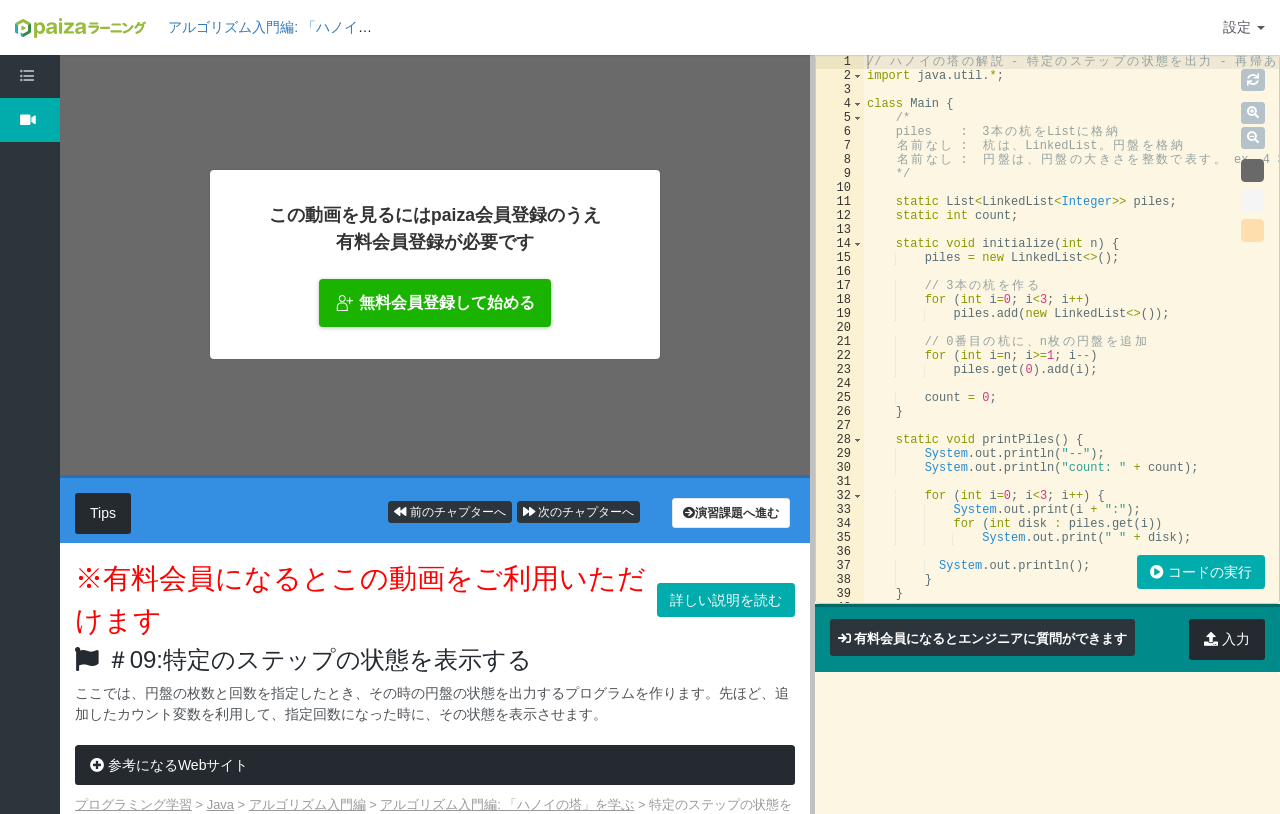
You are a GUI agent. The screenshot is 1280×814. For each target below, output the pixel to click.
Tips (103, 513)
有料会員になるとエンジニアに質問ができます (990, 638)
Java (220, 804)
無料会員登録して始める (435, 303)
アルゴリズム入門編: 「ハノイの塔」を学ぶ (305, 27)
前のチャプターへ (449, 512)
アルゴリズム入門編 (307, 804)
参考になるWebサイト (169, 765)
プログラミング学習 (133, 804)
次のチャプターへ (578, 512)
